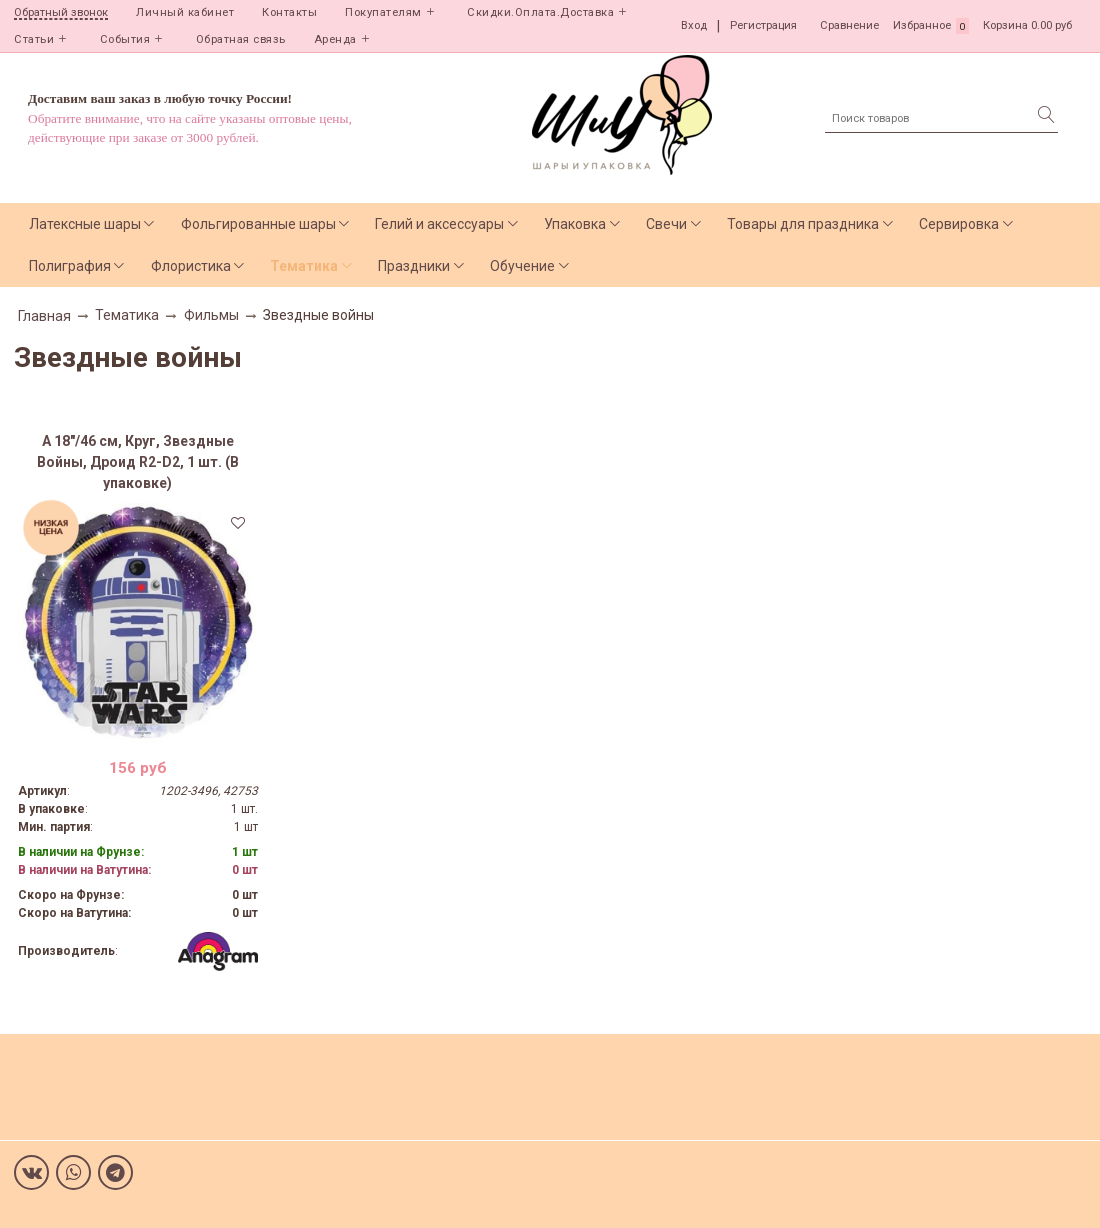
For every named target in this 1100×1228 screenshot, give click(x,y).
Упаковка (575, 224)
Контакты (289, 12)
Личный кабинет (185, 12)
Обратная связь (241, 39)
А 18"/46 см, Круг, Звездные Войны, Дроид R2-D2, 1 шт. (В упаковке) (138, 462)
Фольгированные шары (258, 224)
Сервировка (959, 224)
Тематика (304, 266)
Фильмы (211, 315)
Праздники (414, 266)
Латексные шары (85, 224)
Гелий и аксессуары (439, 224)
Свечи (666, 224)
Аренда (335, 39)
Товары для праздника (803, 224)
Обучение (522, 266)
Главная (44, 316)
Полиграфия (70, 266)
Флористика (191, 266)
